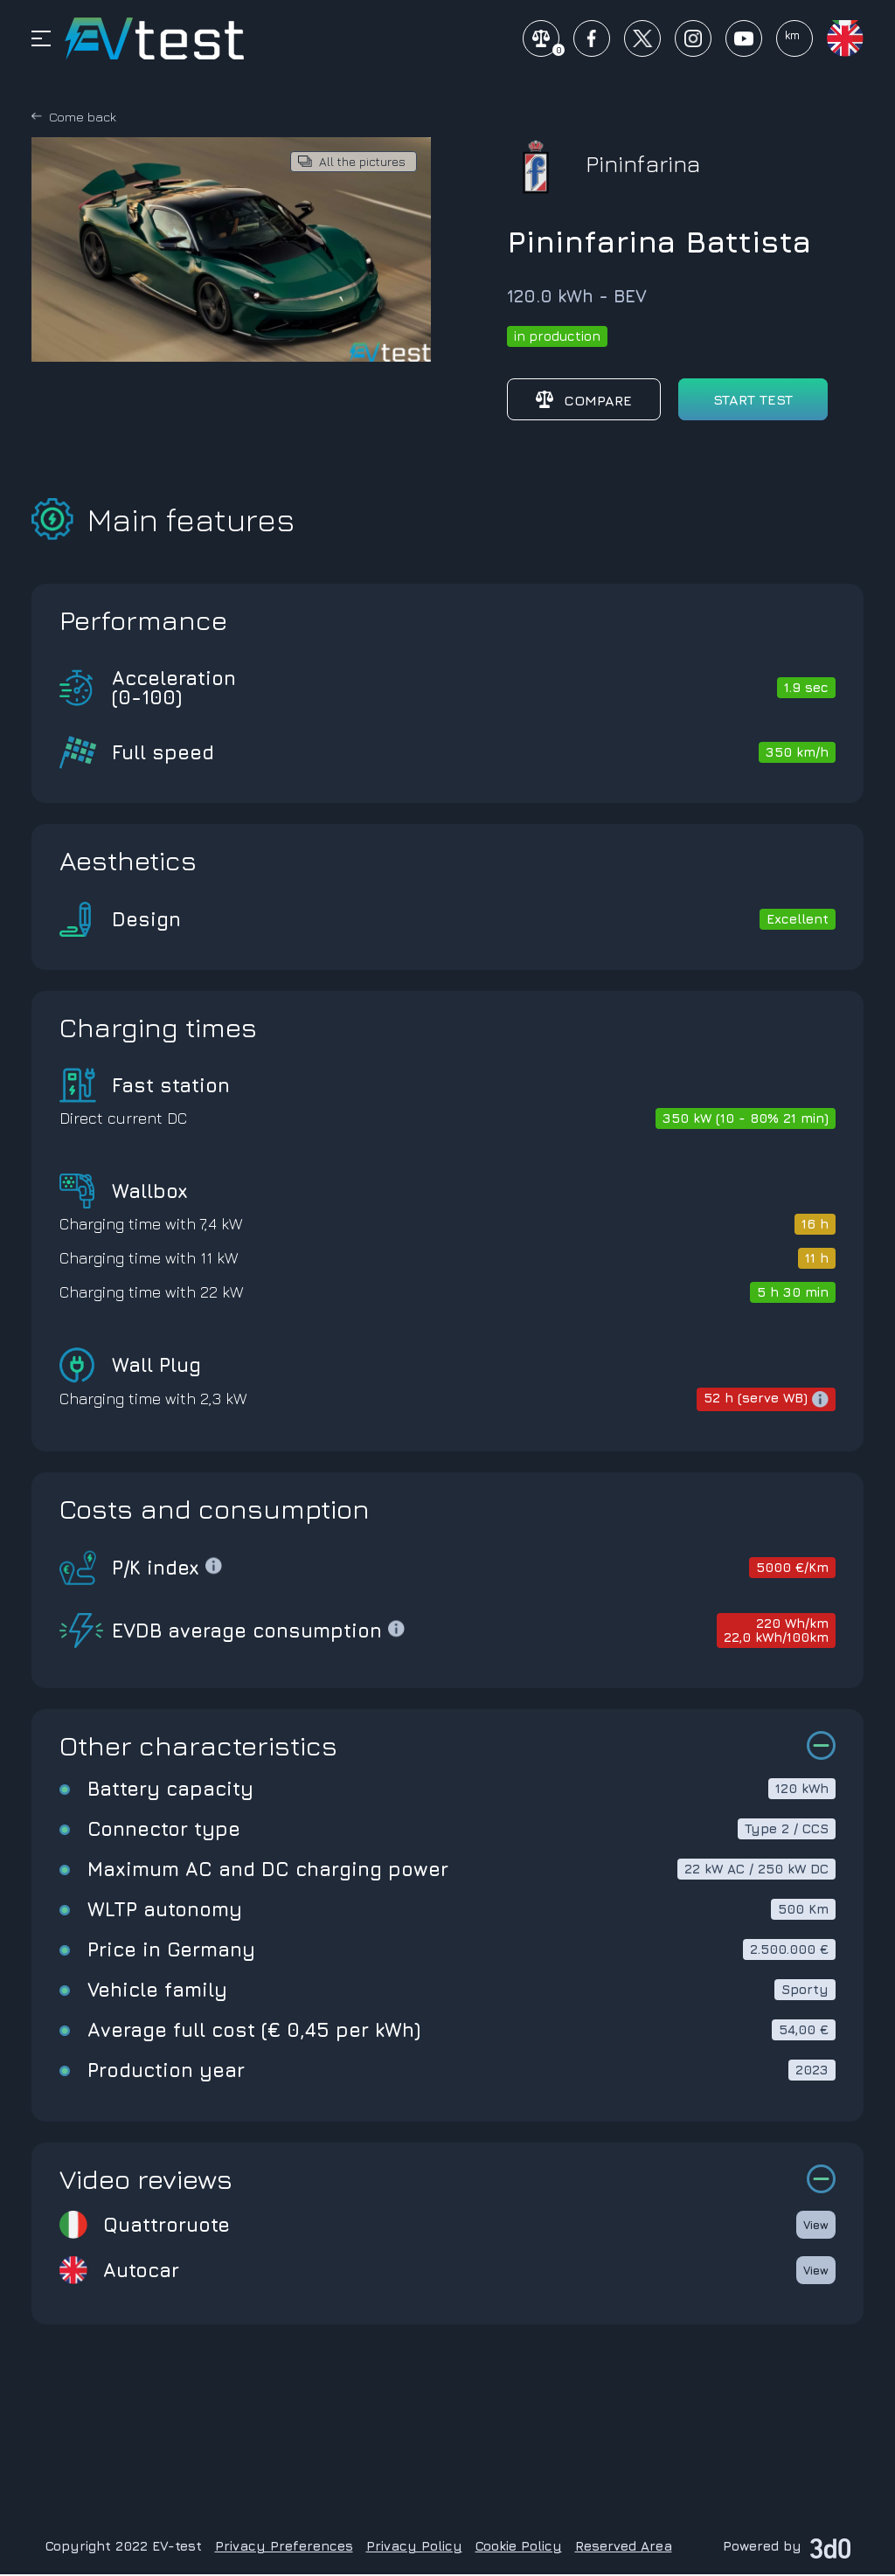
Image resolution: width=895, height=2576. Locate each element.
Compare (584, 401)
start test (753, 401)
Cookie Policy (518, 2548)
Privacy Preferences (284, 2548)
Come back (82, 118)
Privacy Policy (414, 2548)
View (816, 2226)
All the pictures (362, 163)
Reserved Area (623, 2548)
